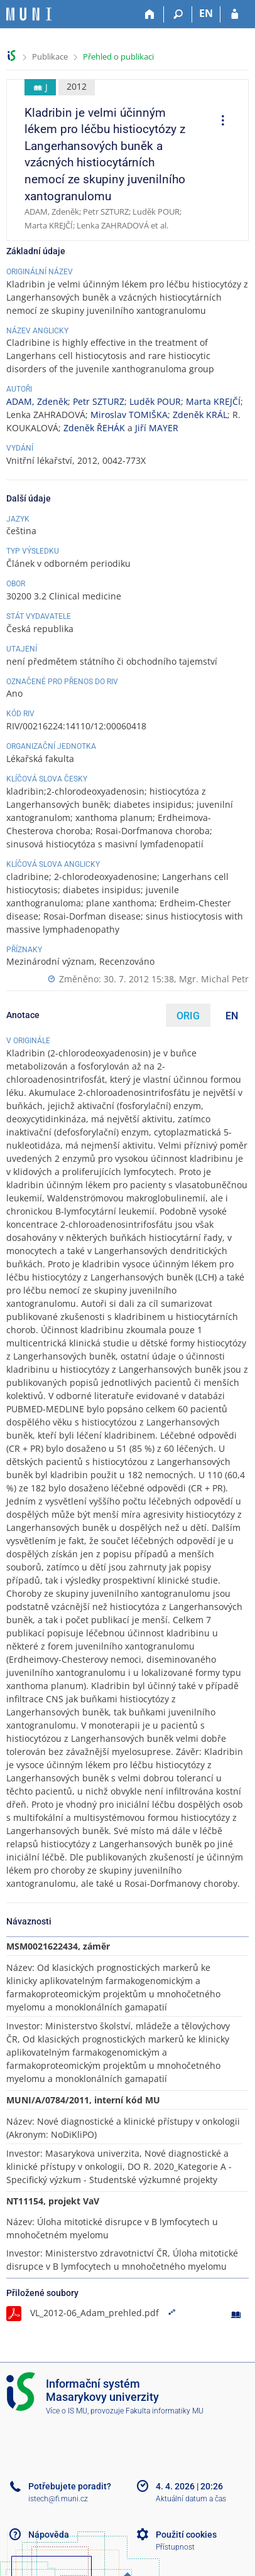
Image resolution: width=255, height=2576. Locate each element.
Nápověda (48, 2535)
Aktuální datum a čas (191, 2498)
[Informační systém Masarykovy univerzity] (29, 14)
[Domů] (150, 14)
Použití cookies (186, 2535)
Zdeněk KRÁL (200, 415)
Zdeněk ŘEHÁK (94, 428)
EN (231, 1016)
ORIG (188, 1016)
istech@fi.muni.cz (58, 2498)
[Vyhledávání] (178, 14)
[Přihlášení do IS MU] (234, 14)
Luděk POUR (155, 401)
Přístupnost (175, 2547)
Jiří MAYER (156, 428)
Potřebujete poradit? (69, 2486)
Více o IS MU (66, 2411)
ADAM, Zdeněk (37, 401)
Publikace (50, 56)
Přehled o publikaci (118, 56)
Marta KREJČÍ (213, 401)
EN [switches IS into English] (206, 13)
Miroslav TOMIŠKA (129, 415)
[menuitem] (219, 122)
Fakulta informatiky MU (164, 2411)
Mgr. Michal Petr (214, 979)
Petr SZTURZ (98, 401)
